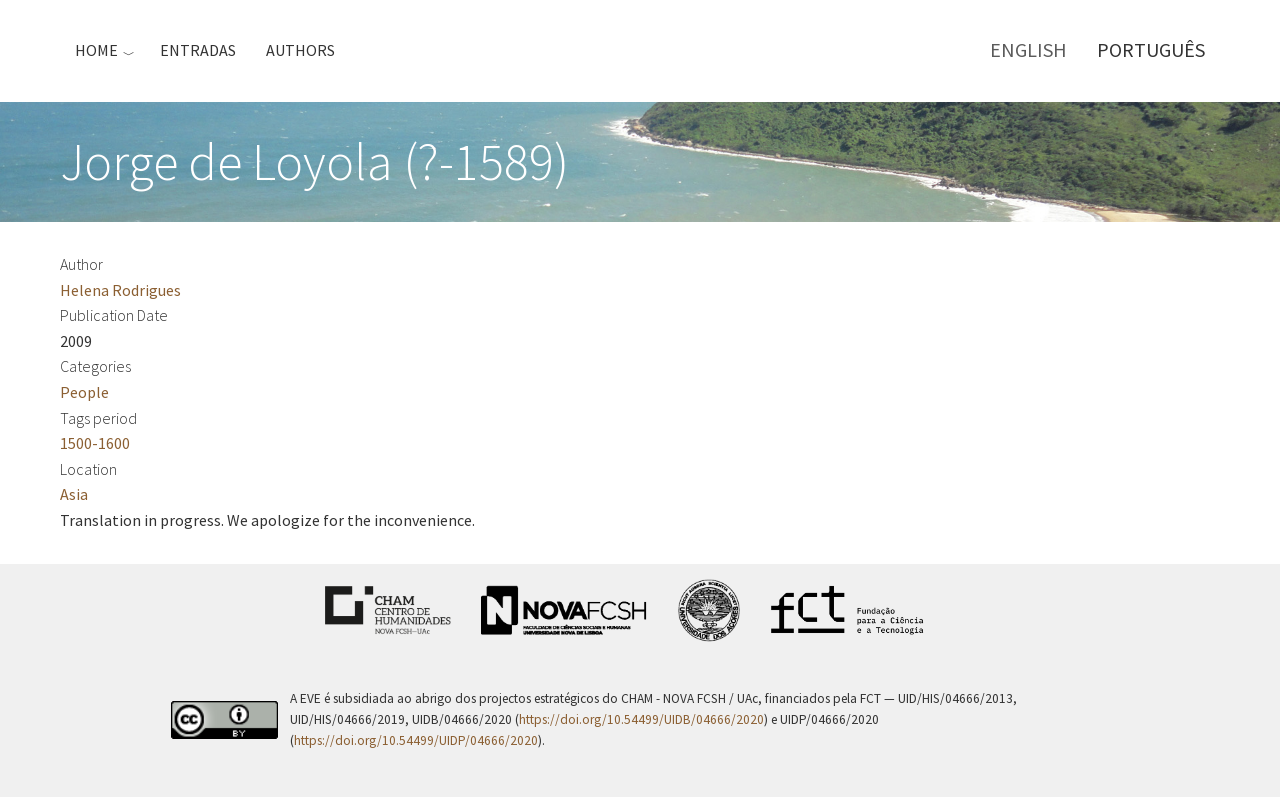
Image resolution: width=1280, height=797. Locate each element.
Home (96, 50)
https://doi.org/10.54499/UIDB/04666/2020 (641, 719)
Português (1151, 49)
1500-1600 (95, 443)
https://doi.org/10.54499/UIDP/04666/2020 (416, 740)
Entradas (198, 50)
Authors (300, 50)
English (1028, 49)
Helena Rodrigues (120, 290)
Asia (74, 494)
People (84, 392)
